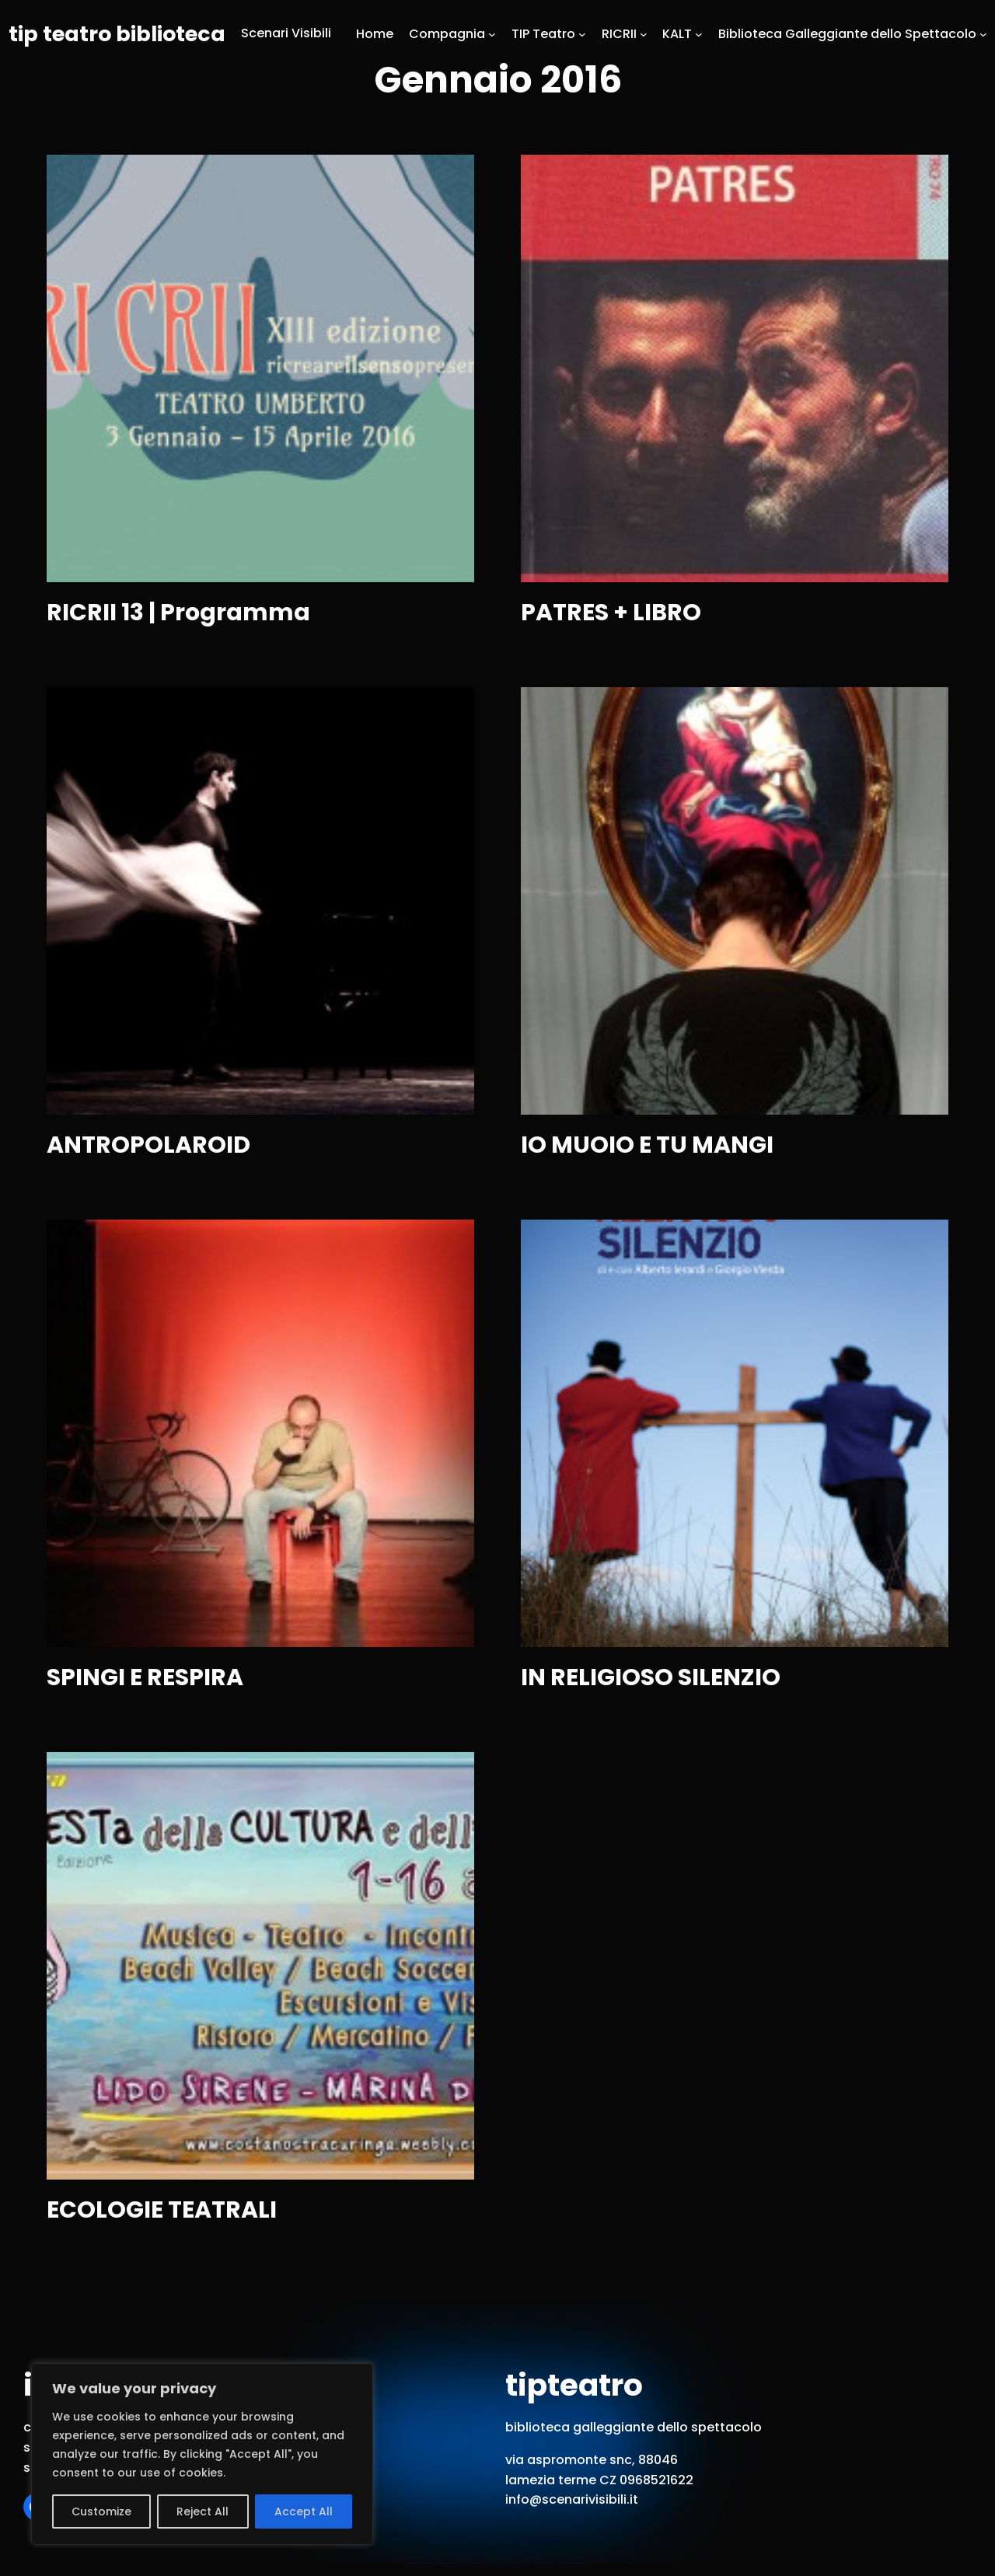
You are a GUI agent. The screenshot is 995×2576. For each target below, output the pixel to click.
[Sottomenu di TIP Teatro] (582, 33)
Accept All (303, 2511)
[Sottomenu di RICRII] (644, 33)
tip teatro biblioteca (117, 33)
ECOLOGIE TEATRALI (162, 2210)
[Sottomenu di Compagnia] (492, 33)
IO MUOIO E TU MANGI (647, 1145)
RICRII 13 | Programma (178, 613)
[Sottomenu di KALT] (699, 33)
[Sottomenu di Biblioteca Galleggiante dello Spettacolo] (983, 33)
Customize (101, 2511)
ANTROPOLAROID (148, 1145)
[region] (202, 2454)
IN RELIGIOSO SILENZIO (650, 1678)
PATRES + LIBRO (611, 613)
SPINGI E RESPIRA (145, 1678)
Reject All (202, 2511)
